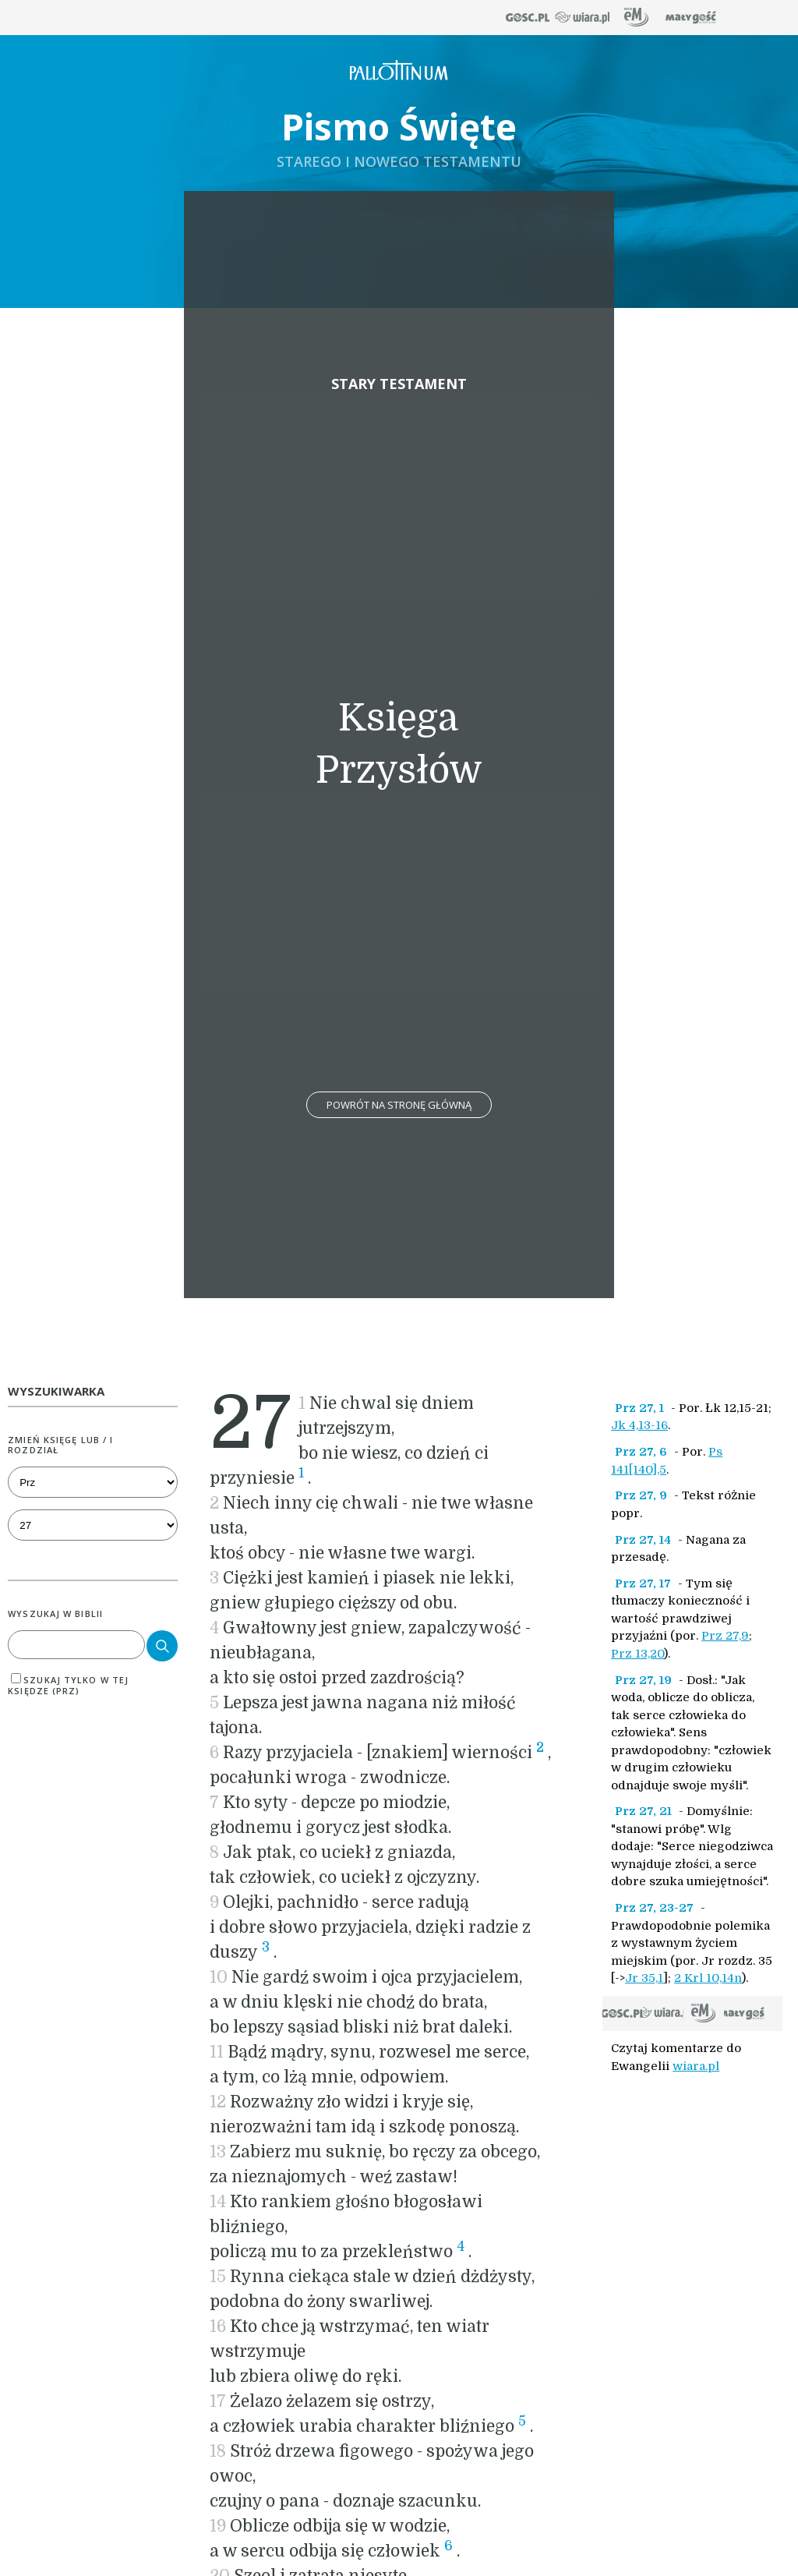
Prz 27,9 (725, 1636)
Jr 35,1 (644, 1978)
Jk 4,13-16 (639, 1425)
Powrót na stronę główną (399, 1105)
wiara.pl (696, 2066)
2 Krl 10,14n (708, 1978)
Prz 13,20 (637, 1654)
